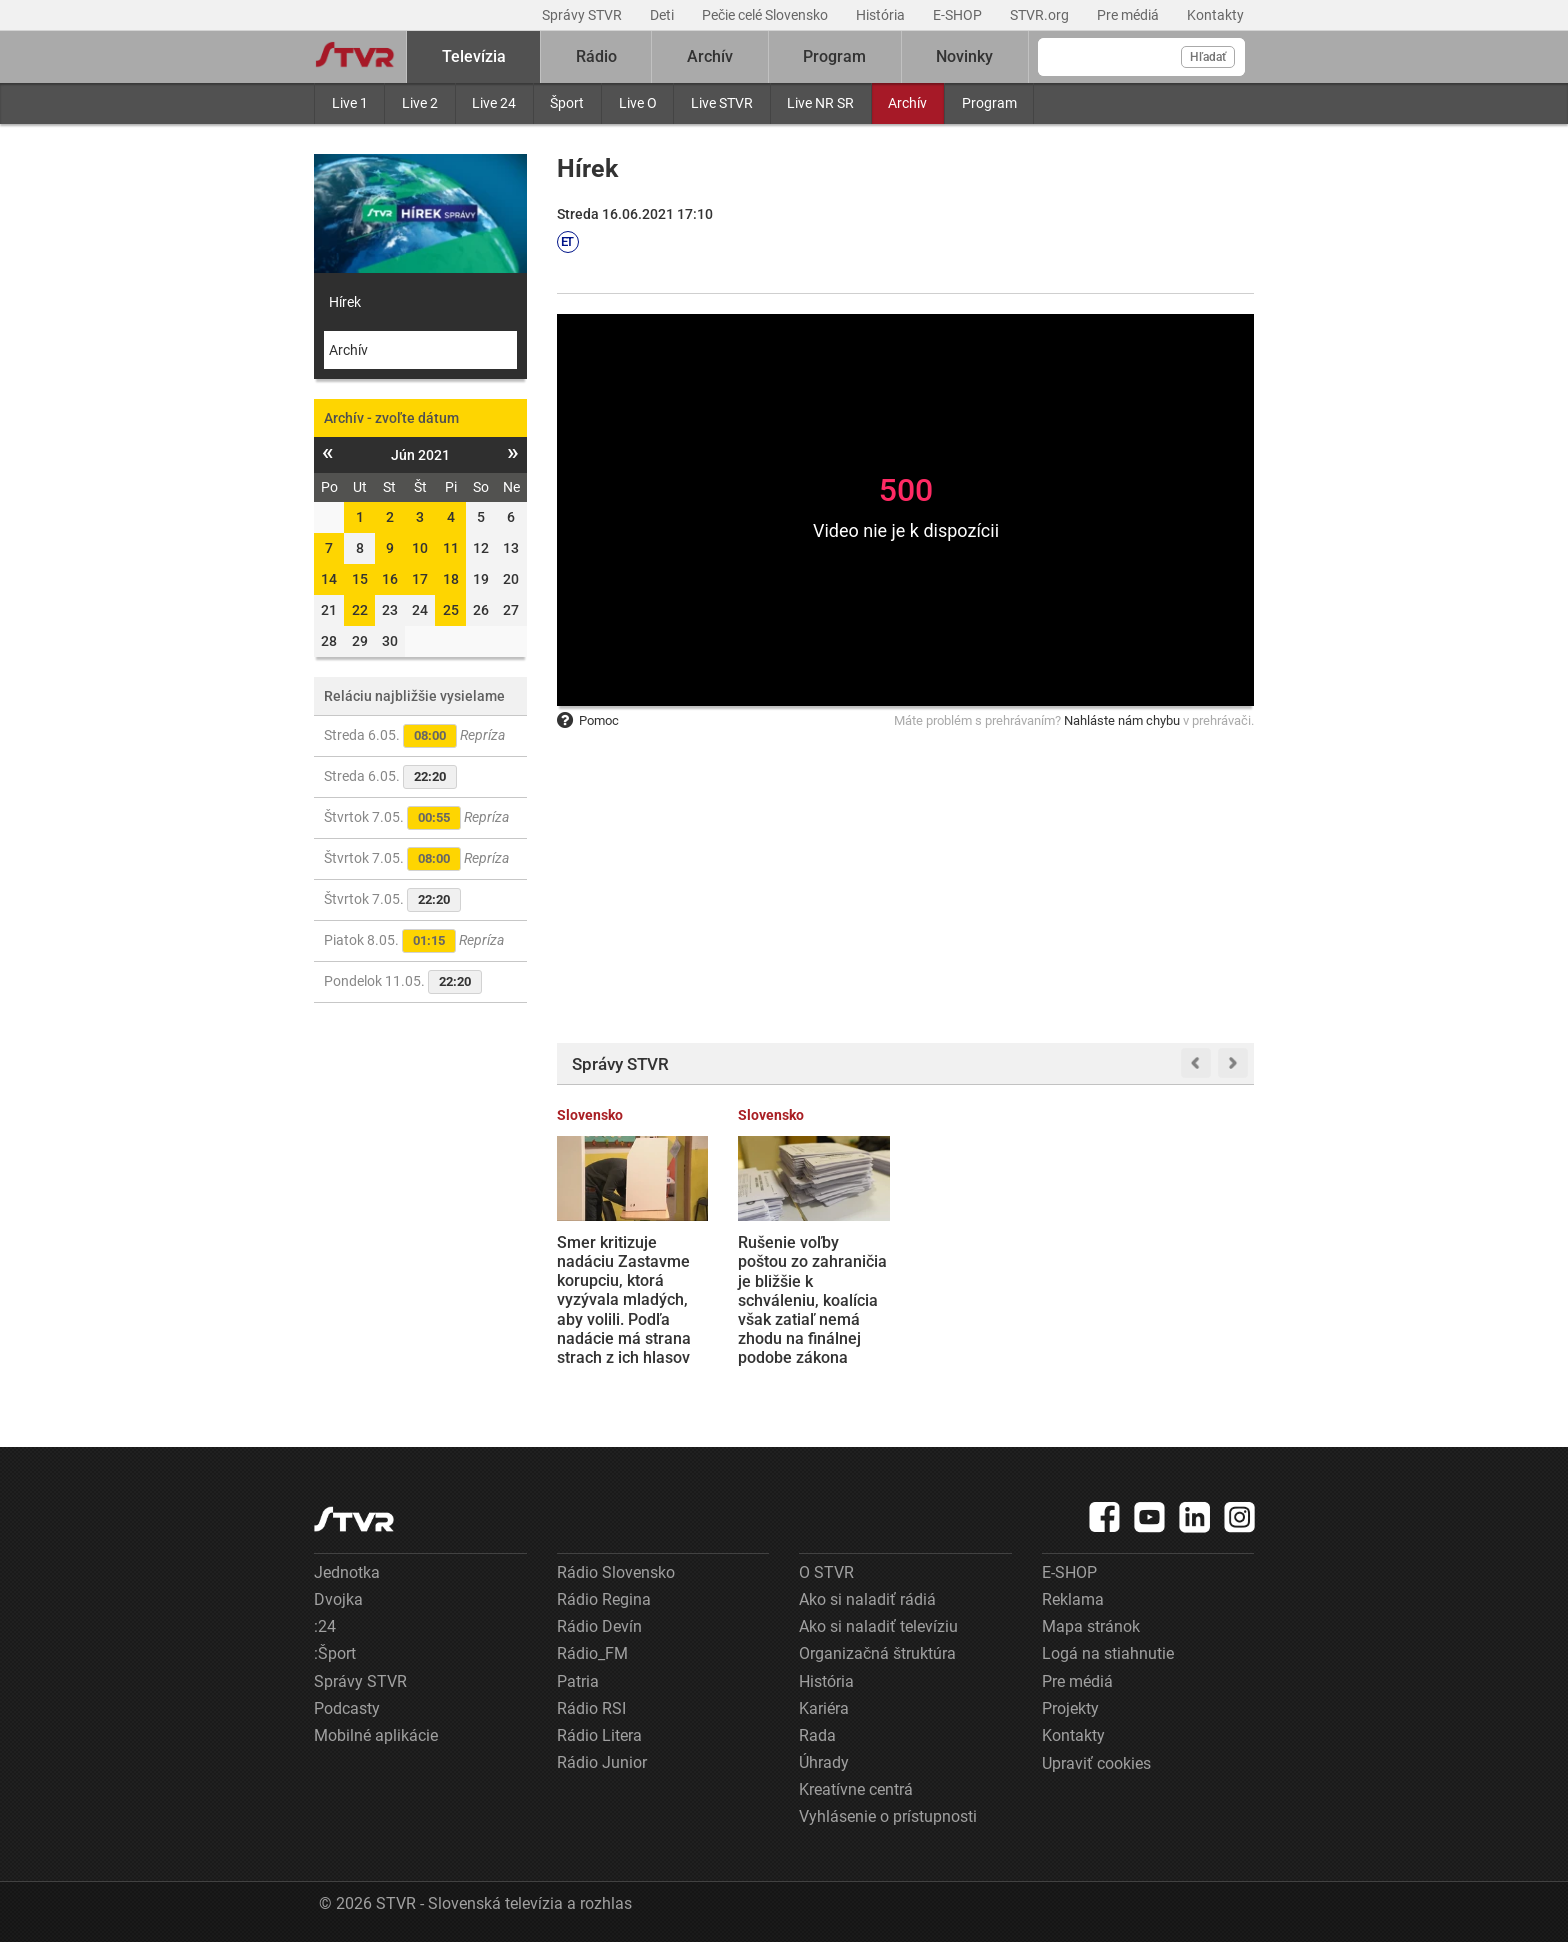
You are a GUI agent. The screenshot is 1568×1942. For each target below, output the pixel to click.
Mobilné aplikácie (376, 1735)
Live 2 (420, 103)
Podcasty (347, 1708)
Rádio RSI (591, 1708)
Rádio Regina (604, 1599)
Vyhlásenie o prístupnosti (888, 1816)
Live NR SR (820, 103)
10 (420, 548)
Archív (907, 103)
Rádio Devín (599, 1626)
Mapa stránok (1091, 1626)
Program (989, 103)
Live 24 (494, 103)
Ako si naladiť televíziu (878, 1626)
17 (420, 579)
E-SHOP (959, 15)
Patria (578, 1681)
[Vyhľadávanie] (1141, 57)
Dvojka (338, 1599)
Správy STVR (583, 15)
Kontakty (1215, 15)
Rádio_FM (592, 1653)
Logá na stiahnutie (1108, 1653)
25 (451, 610)
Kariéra (824, 1708)
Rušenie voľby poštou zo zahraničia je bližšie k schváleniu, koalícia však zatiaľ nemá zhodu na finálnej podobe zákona (812, 1300)
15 (360, 579)
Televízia (474, 56)
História (882, 15)
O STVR (826, 1572)
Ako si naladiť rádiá (867, 1599)
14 (329, 579)
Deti (663, 15)
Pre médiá (1129, 15)
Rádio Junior (602, 1762)
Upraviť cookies (1096, 1763)
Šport (567, 103)
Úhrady (824, 1762)
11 (451, 548)
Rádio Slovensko (616, 1572)
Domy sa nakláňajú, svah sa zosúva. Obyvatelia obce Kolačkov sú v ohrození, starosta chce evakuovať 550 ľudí (992, 1300)
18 (451, 579)
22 (360, 610)
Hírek (345, 302)
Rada (817, 1735)
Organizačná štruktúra (877, 1653)
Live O (638, 103)
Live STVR (722, 103)
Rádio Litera (599, 1735)
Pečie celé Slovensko (766, 15)
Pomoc (588, 720)
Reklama (1073, 1599)
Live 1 (350, 103)
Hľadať (1208, 57)
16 (390, 579)
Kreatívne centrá (856, 1789)
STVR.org (1041, 15)
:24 (325, 1626)
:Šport (335, 1653)
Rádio (596, 56)
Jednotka (347, 1572)
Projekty (1070, 1708)
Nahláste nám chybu (1122, 720)
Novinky (964, 56)
